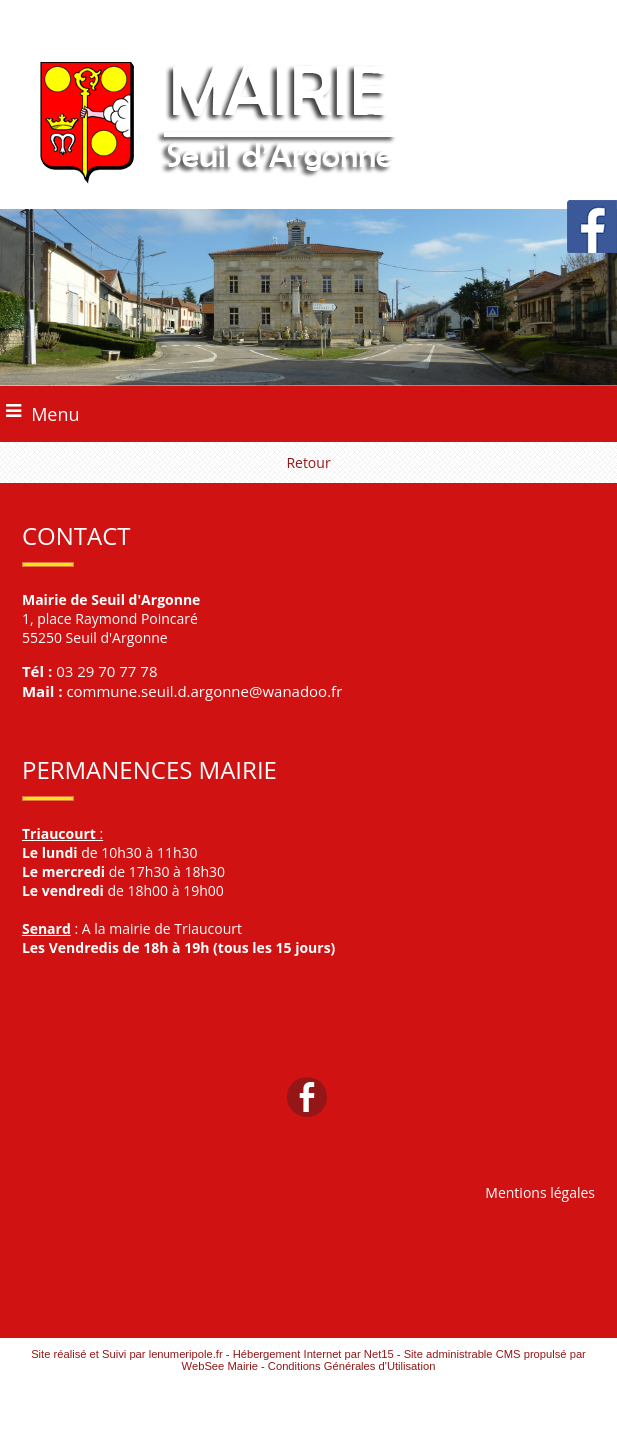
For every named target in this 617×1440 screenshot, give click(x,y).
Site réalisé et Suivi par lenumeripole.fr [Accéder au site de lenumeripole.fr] (127, 1354)
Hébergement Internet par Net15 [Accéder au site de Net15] (313, 1354)
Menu (55, 414)
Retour (308, 462)
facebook (307, 1096)
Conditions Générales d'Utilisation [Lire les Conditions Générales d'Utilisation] (352, 1366)
